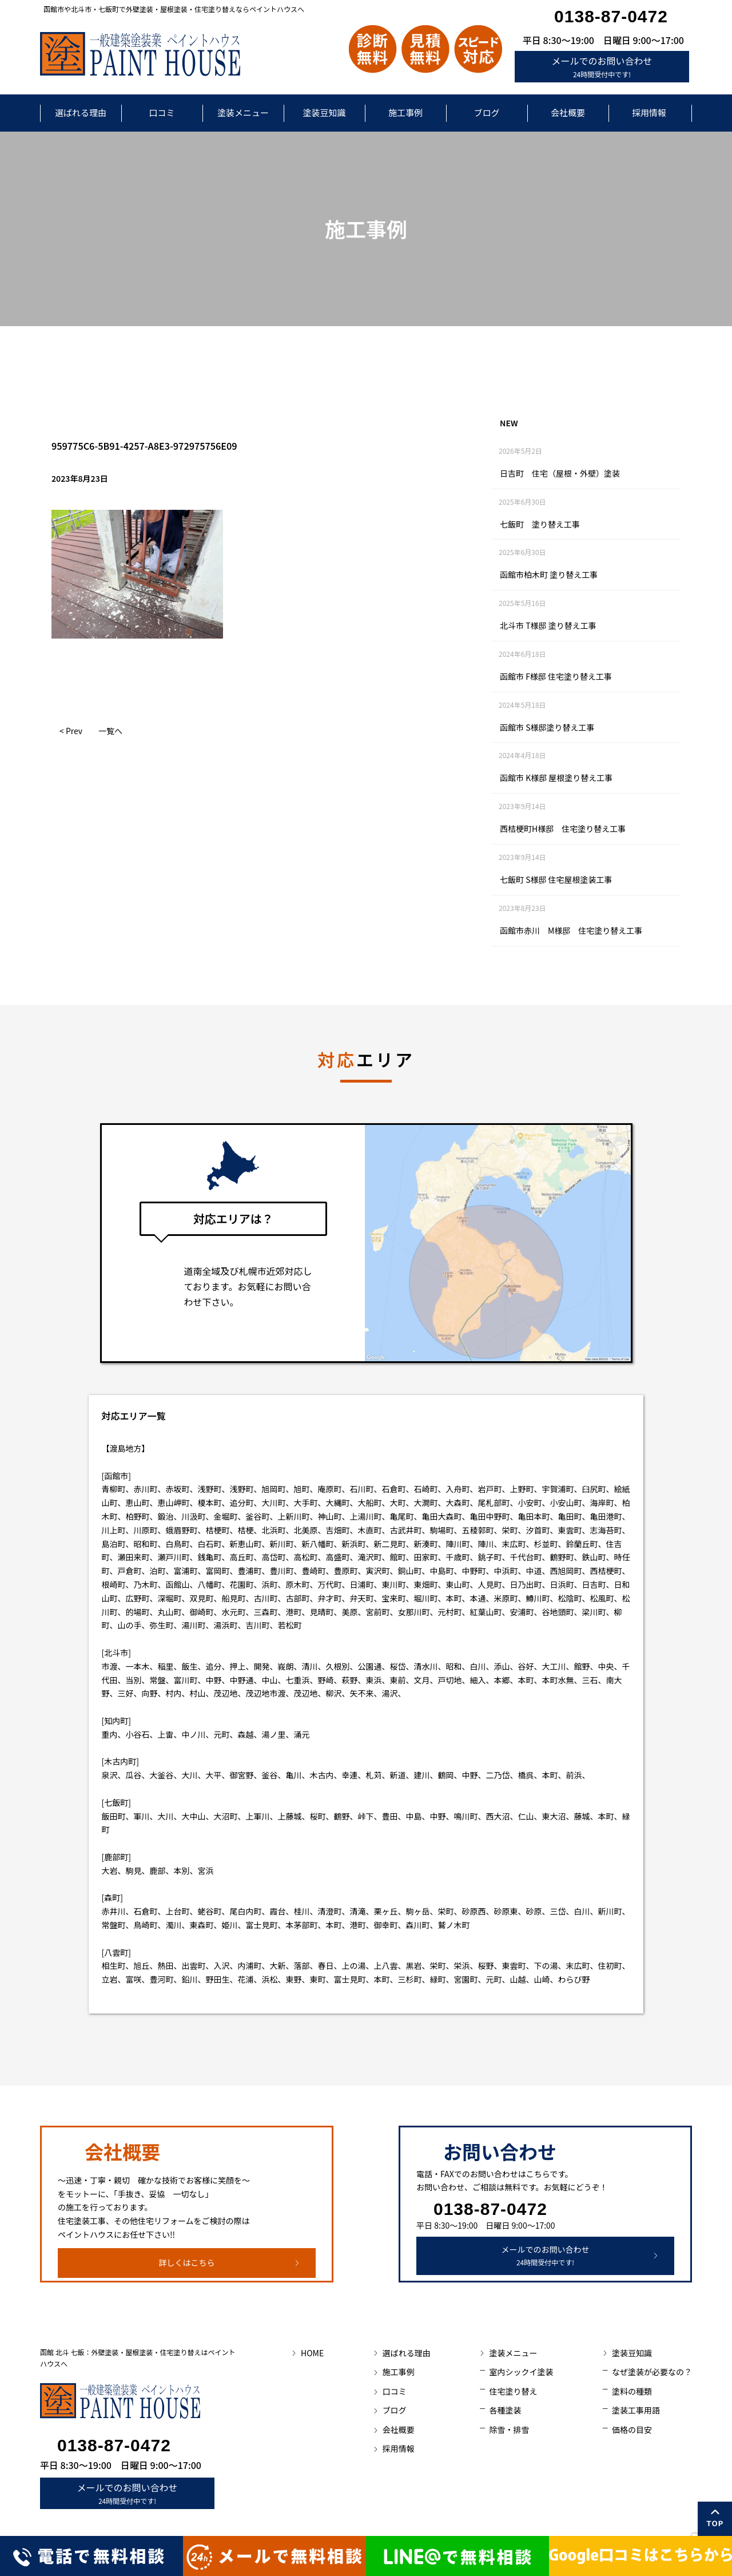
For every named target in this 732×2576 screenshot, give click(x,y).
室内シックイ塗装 (521, 2371)
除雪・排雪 (509, 2429)
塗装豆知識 (324, 112)
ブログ (486, 112)
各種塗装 (505, 2410)
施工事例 (405, 112)
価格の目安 (632, 2429)
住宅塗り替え (513, 2391)
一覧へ (110, 730)
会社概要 (568, 112)
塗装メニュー (243, 112)
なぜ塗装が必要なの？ (652, 2371)
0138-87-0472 (611, 16)
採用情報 (649, 112)
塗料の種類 (632, 2391)
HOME (312, 2353)
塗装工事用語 (636, 2410)
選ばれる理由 (80, 112)
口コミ (161, 112)
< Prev (70, 730)
